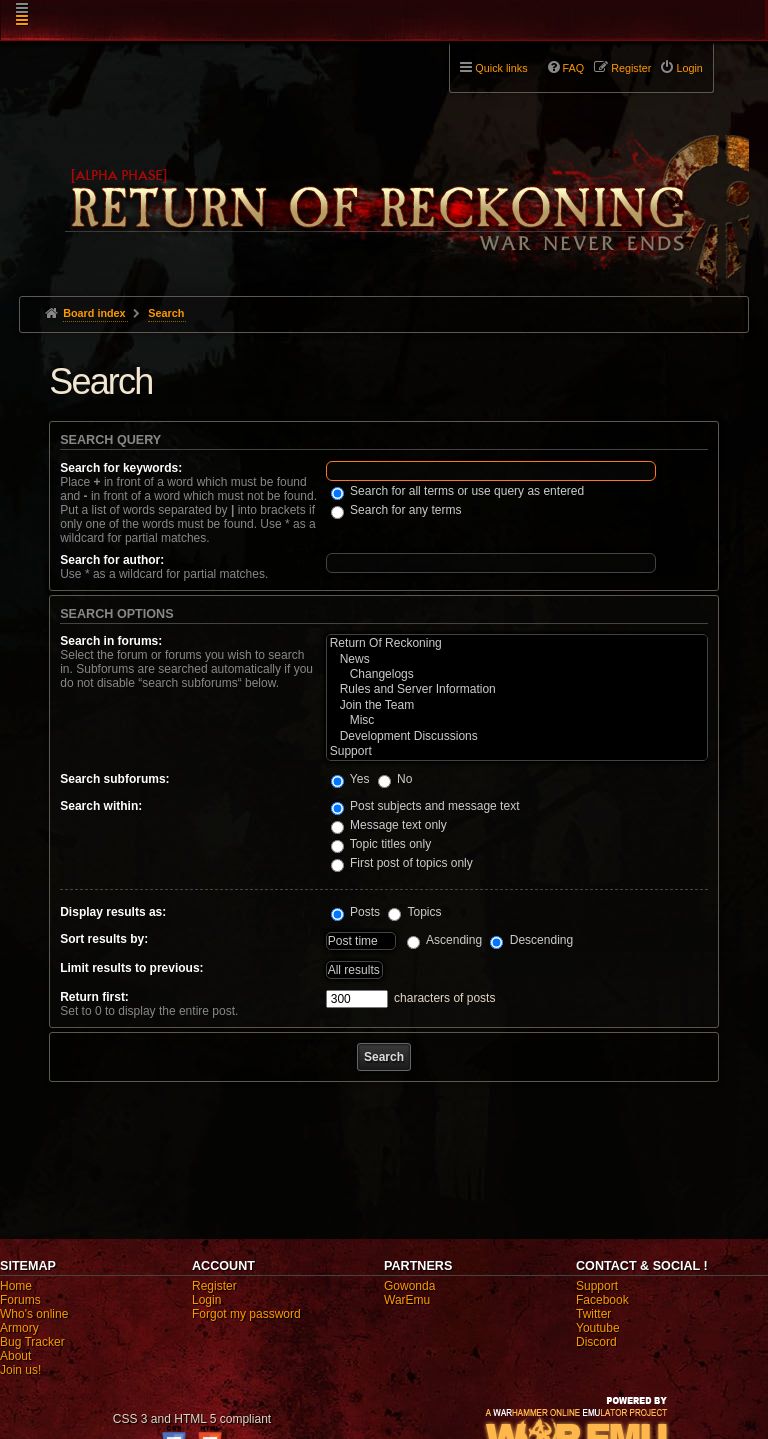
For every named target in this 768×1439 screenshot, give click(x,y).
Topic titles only (381, 844)
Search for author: (112, 560)
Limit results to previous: (131, 968)
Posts (355, 912)
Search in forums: (111, 641)
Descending (531, 940)
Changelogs (517, 674)
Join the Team (517, 705)
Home (16, 1286)
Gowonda (409, 1286)
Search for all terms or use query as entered (457, 491)
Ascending (444, 940)
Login (206, 1300)
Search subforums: (114, 779)
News (517, 659)
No (395, 779)
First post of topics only (402, 863)
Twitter (593, 1314)
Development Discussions (517, 736)
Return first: (94, 997)
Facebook (602, 1300)
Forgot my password (246, 1314)
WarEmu (407, 1300)
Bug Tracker (32, 1342)
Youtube (598, 1328)
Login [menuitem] (689, 68)
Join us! (20, 1370)
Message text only (389, 825)
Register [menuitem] (631, 68)
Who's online (34, 1314)
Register (214, 1286)
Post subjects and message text (425, 806)
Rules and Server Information (517, 689)
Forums (20, 1300)
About (15, 1356)
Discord (596, 1342)
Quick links (501, 68)
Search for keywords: (121, 468)
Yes (350, 779)
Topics (414, 912)
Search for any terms (396, 510)
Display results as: (113, 912)
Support (517, 751)
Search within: (101, 806)
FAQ (574, 68)
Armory (19, 1328)
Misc (517, 720)
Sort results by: (104, 939)
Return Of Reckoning (517, 643)
